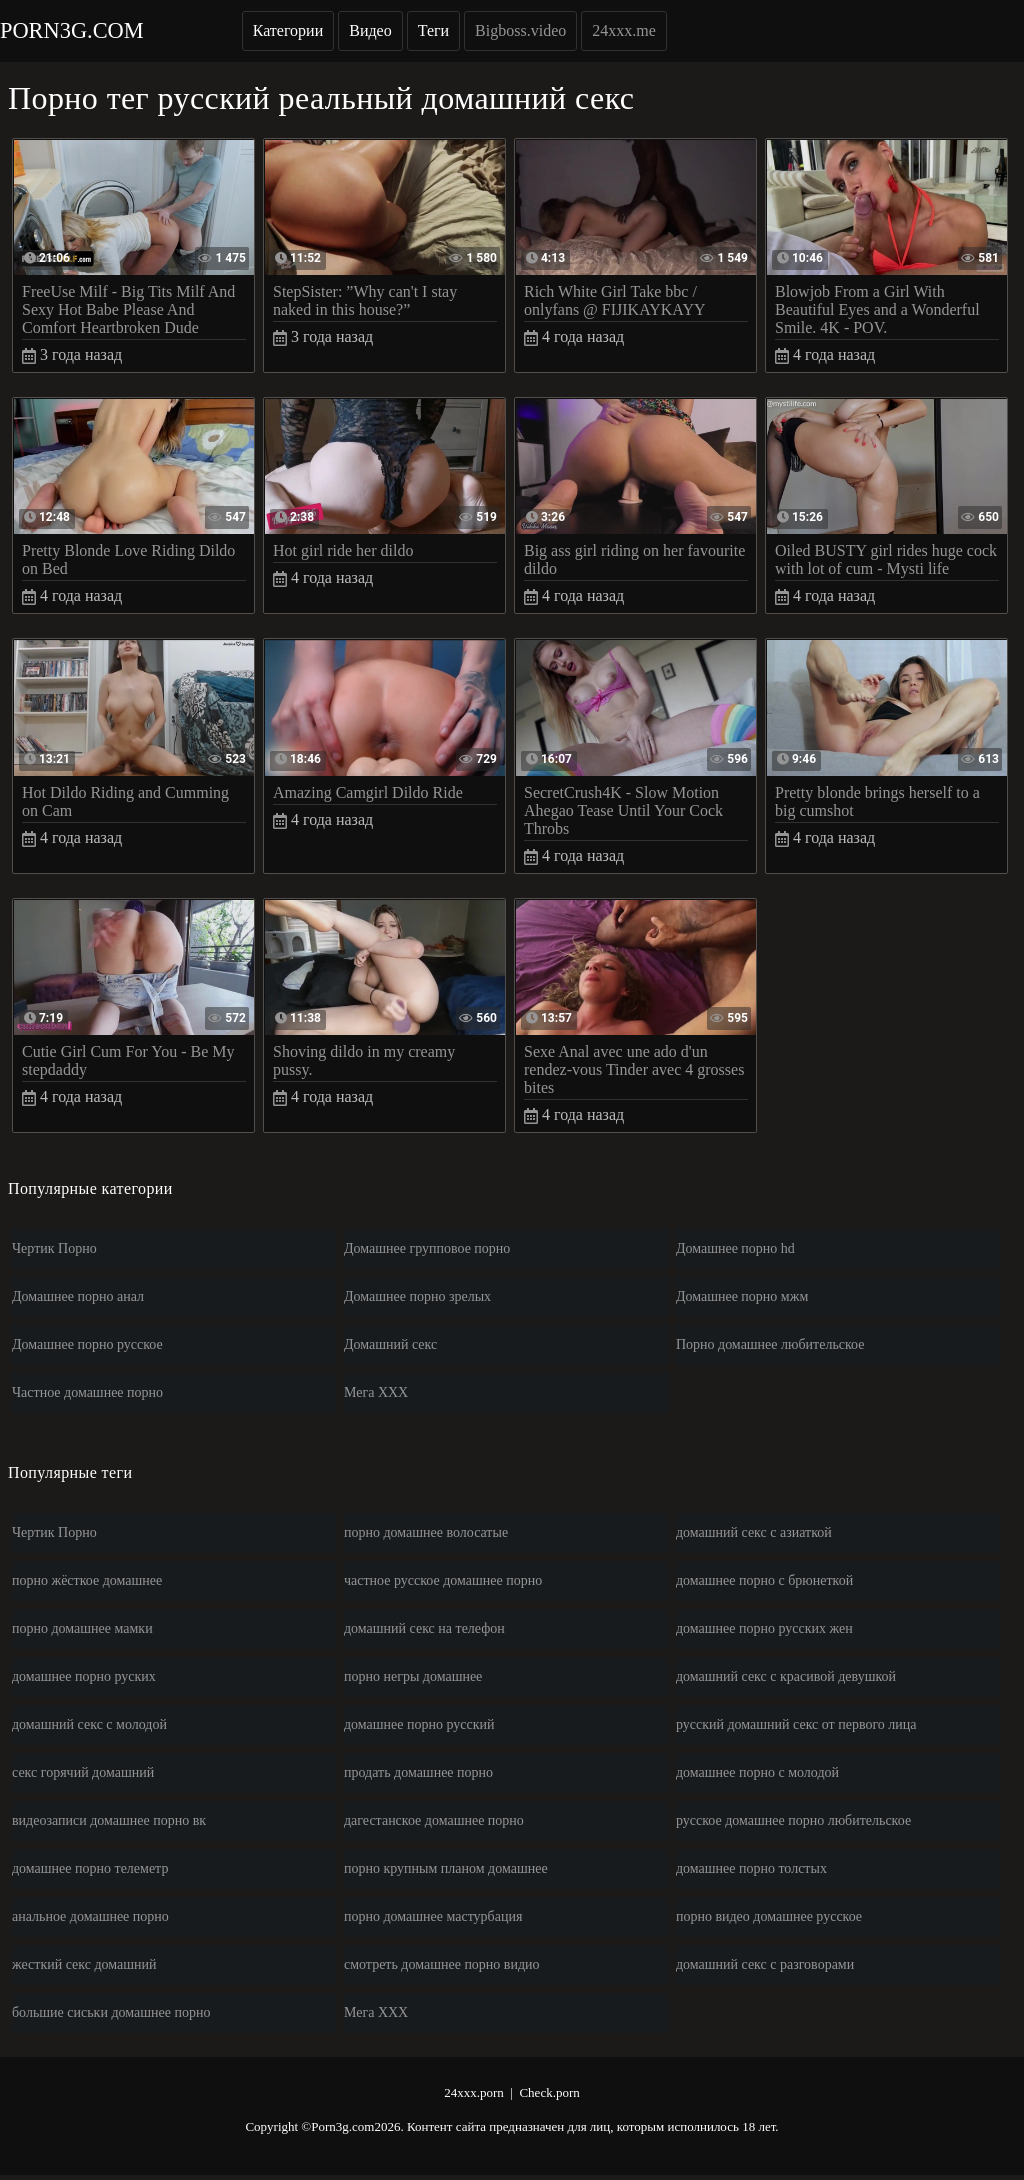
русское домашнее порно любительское (793, 1820)
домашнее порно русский (419, 1724)
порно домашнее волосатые (426, 1532)
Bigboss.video (520, 30)
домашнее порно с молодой (757, 1772)
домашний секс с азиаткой (754, 1532)
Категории (288, 30)
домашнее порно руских (84, 1676)
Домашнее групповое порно (427, 1248)
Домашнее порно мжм (742, 1296)
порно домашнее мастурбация (433, 1916)
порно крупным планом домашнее (446, 1868)
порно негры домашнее (413, 1676)
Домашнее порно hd (735, 1248)
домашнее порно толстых (751, 1868)
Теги (433, 30)
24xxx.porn (474, 2092)
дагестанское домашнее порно (434, 1820)
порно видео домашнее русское (769, 1916)
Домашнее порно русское (87, 1344)
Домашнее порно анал (78, 1296)
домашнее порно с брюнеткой (764, 1580)
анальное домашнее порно (90, 1916)
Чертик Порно (54, 1248)
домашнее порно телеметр (90, 1868)
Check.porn (549, 2092)
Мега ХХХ (376, 1392)
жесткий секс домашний (84, 1964)
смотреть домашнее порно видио (442, 1964)
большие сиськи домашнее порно (111, 2012)
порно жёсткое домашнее (87, 1580)
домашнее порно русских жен (764, 1628)
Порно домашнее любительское (770, 1344)
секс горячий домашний (83, 1772)
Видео (370, 30)
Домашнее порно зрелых (417, 1296)
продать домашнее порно (418, 1772)
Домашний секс (390, 1344)
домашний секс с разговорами (765, 1964)
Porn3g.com (72, 30)
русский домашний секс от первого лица (796, 1724)
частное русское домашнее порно (443, 1580)
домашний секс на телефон (424, 1628)
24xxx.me (624, 30)
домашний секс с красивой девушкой (786, 1676)
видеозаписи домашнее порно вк (109, 1820)
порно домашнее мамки (82, 1628)
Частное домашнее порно (87, 1392)
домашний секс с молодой (89, 1724)
